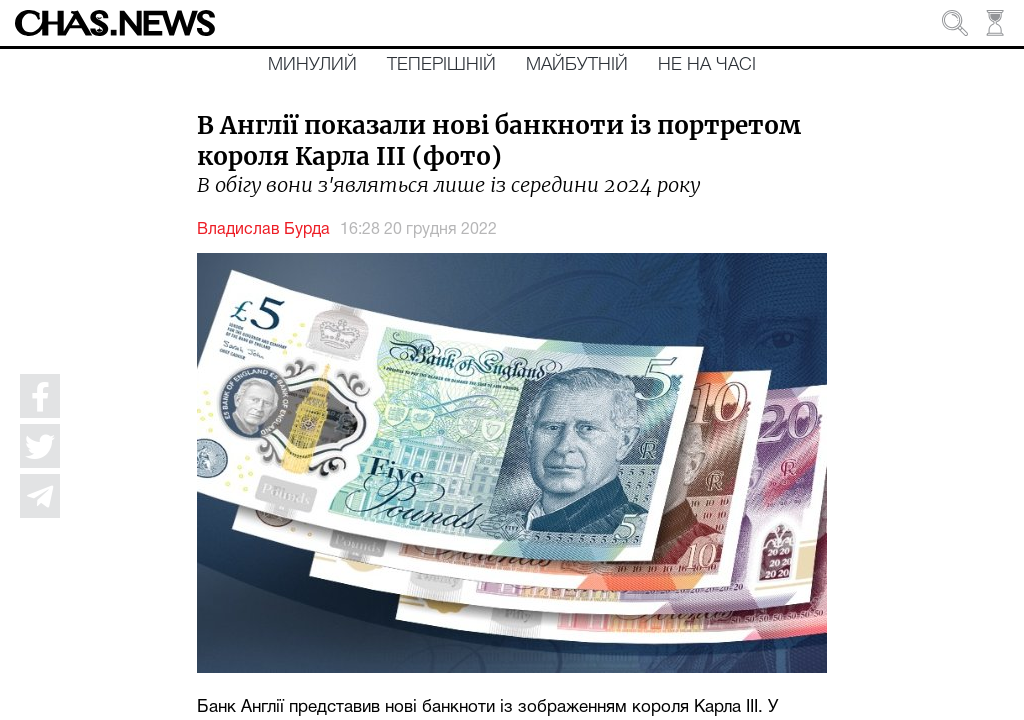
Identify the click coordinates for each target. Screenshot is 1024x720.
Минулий (312, 65)
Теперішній (441, 65)
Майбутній (577, 65)
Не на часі (707, 65)
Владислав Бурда (263, 230)
